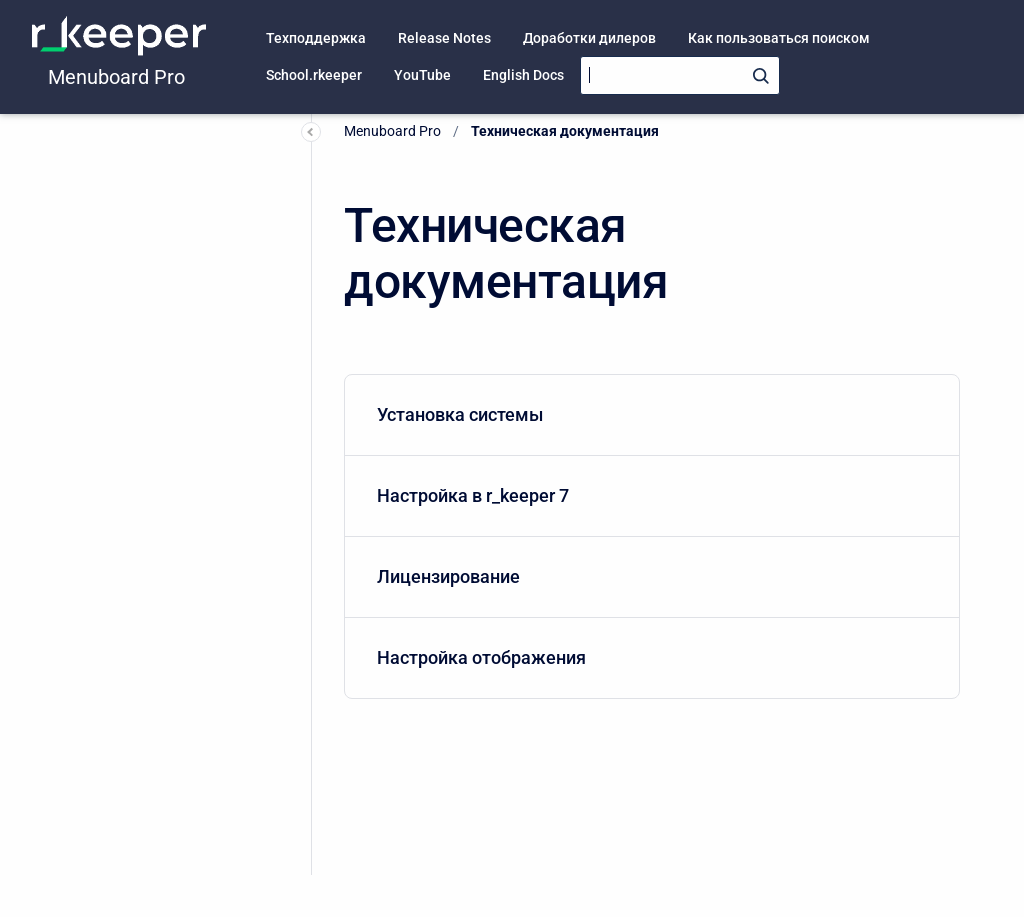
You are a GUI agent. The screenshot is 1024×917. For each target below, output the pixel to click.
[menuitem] (652, 415)
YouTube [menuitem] (422, 75)
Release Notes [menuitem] (444, 38)
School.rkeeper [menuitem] (314, 75)
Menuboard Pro (116, 77)
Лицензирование (648, 576)
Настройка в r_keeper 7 (648, 495)
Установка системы (648, 414)
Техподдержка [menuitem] (316, 38)
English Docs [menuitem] (523, 75)
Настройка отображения (648, 657)
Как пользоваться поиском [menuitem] (779, 38)
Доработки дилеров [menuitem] (589, 38)
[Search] (680, 75)
